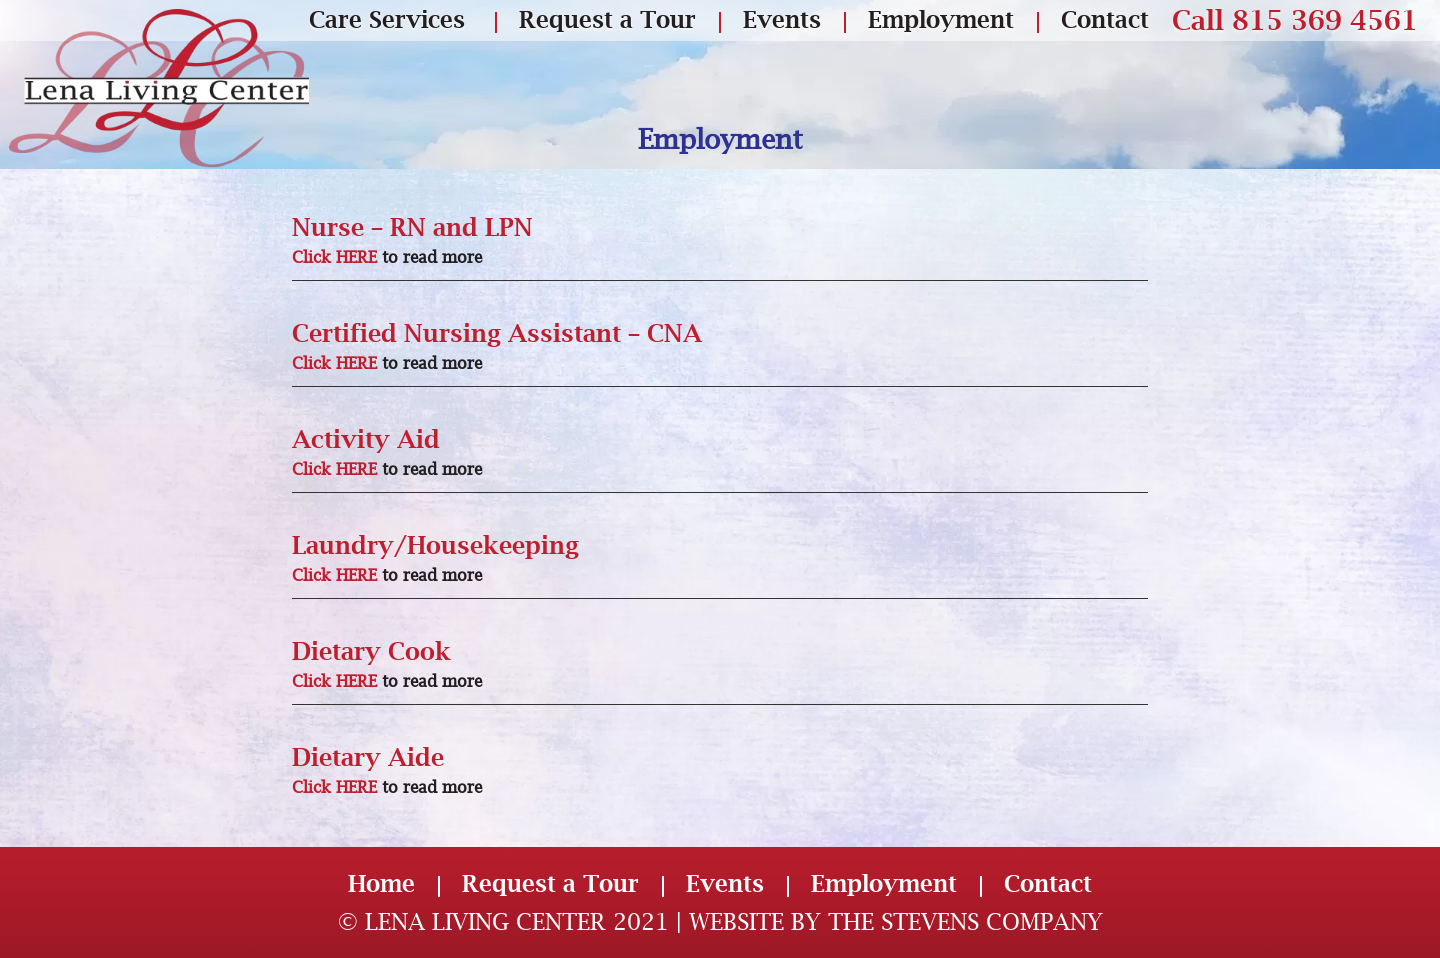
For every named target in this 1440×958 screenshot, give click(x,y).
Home (381, 883)
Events (782, 19)
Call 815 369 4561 (1295, 20)
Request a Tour (607, 19)
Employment (941, 19)
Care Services (387, 19)
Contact (1105, 19)
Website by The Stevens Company (896, 921)
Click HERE (334, 257)
